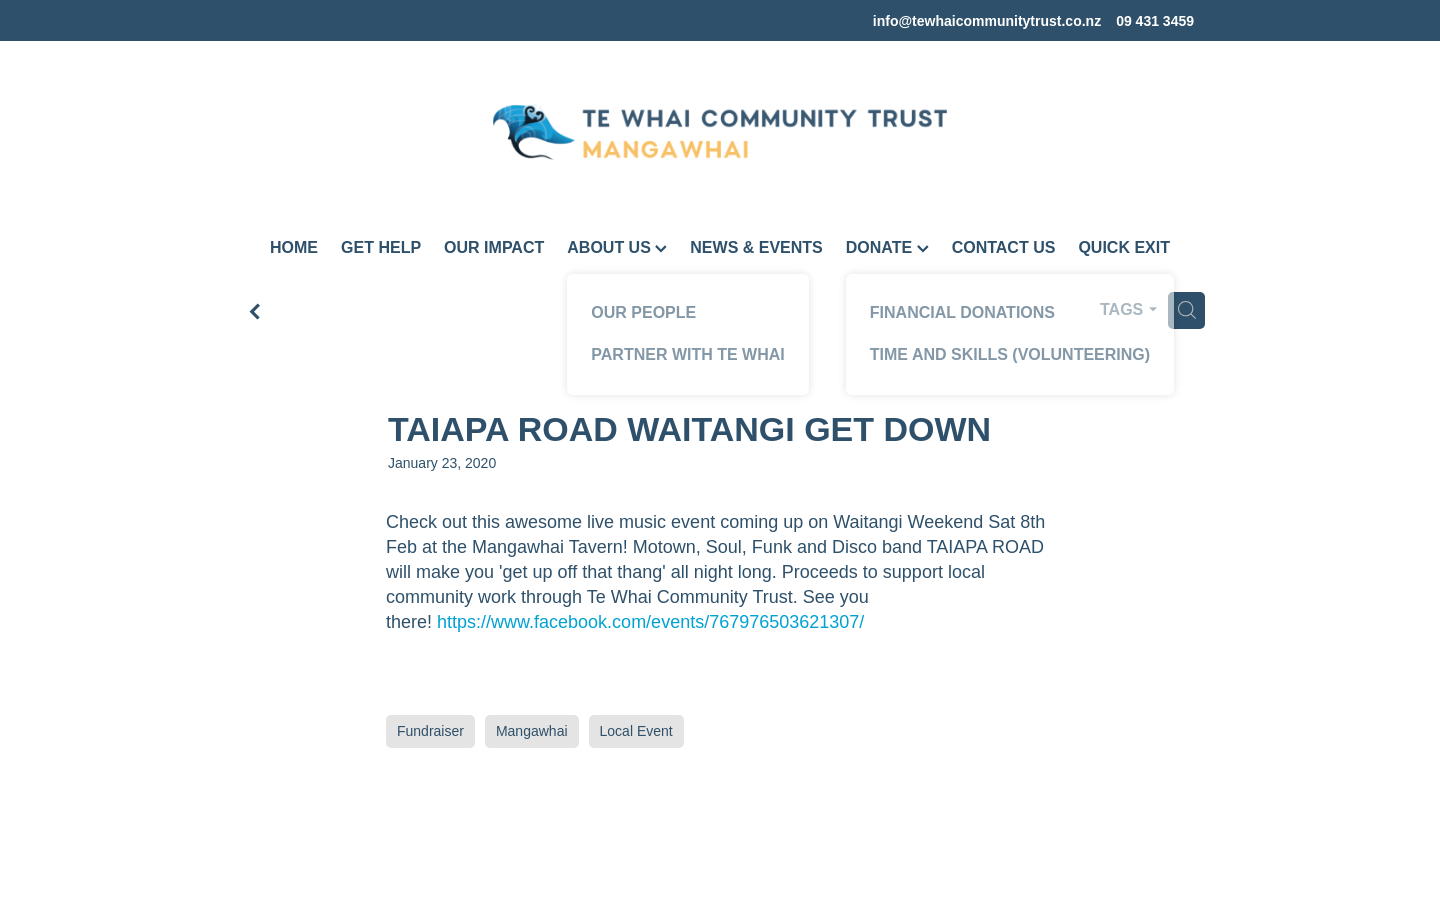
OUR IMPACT (494, 247)
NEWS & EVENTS (756, 247)
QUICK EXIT (1124, 247)
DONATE (887, 247)
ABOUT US (617, 247)
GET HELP (381, 247)
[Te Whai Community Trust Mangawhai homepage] (719, 131)
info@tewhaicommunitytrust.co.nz (987, 21)
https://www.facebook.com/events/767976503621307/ (650, 622)
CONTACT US (1004, 247)
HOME (294, 247)
